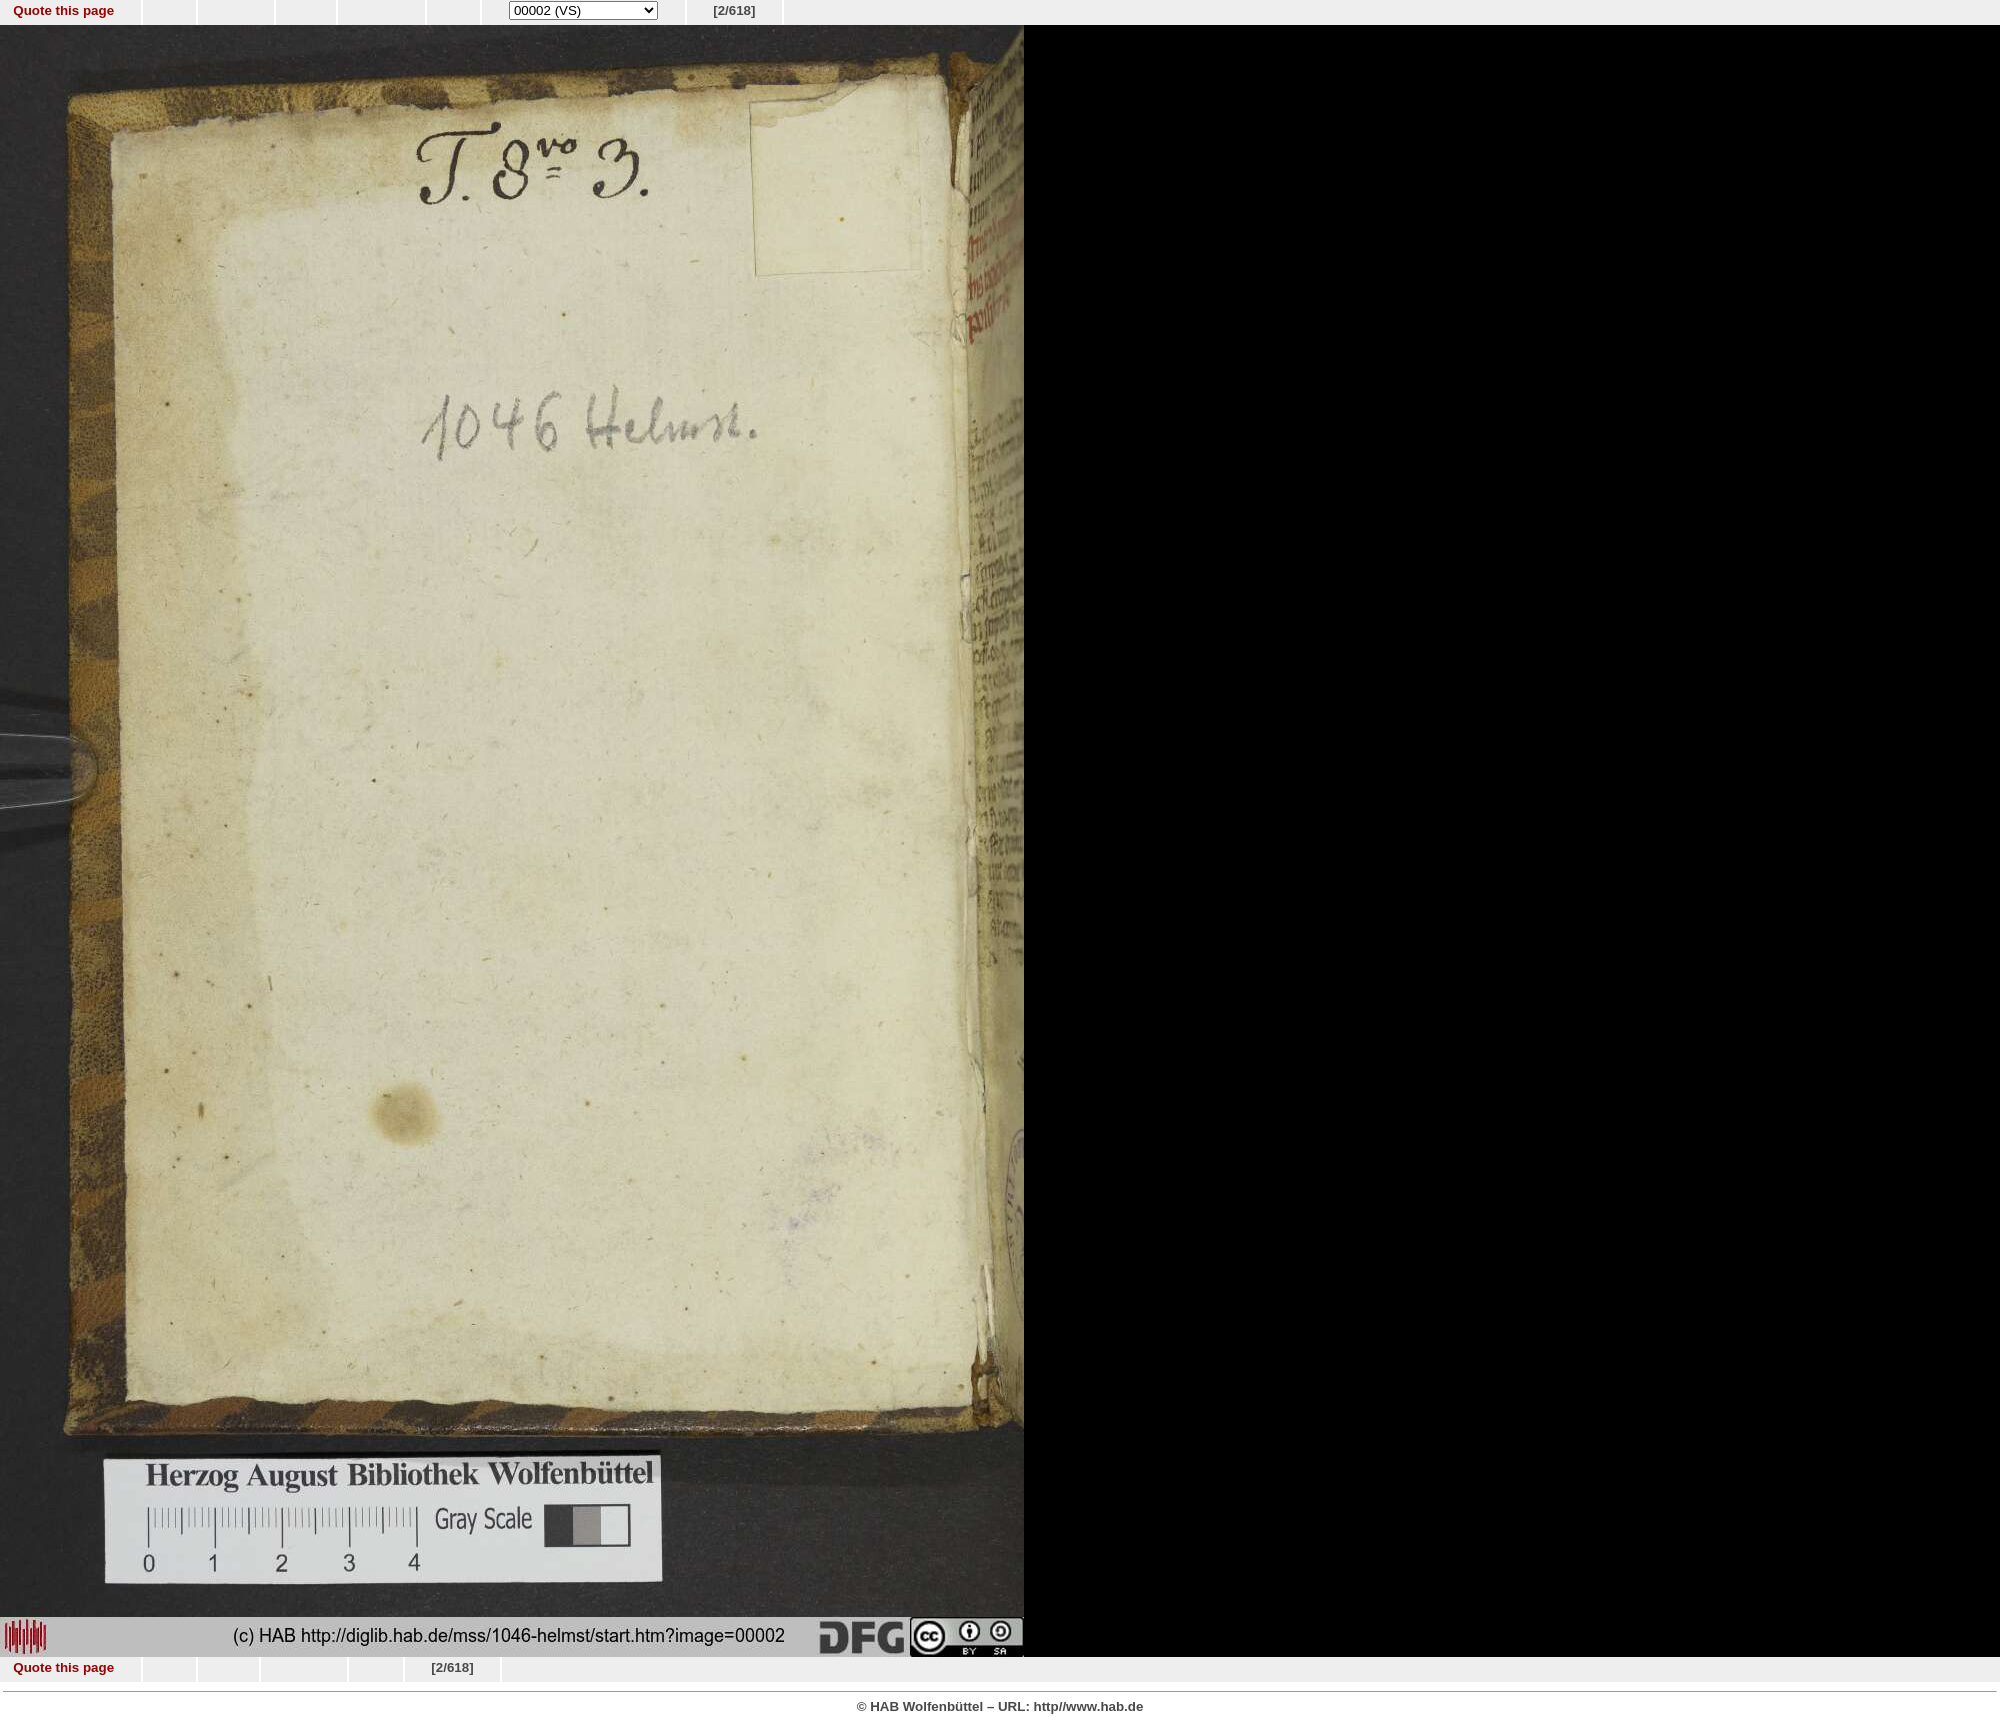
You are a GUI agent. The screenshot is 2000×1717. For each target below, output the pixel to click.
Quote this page (63, 10)
